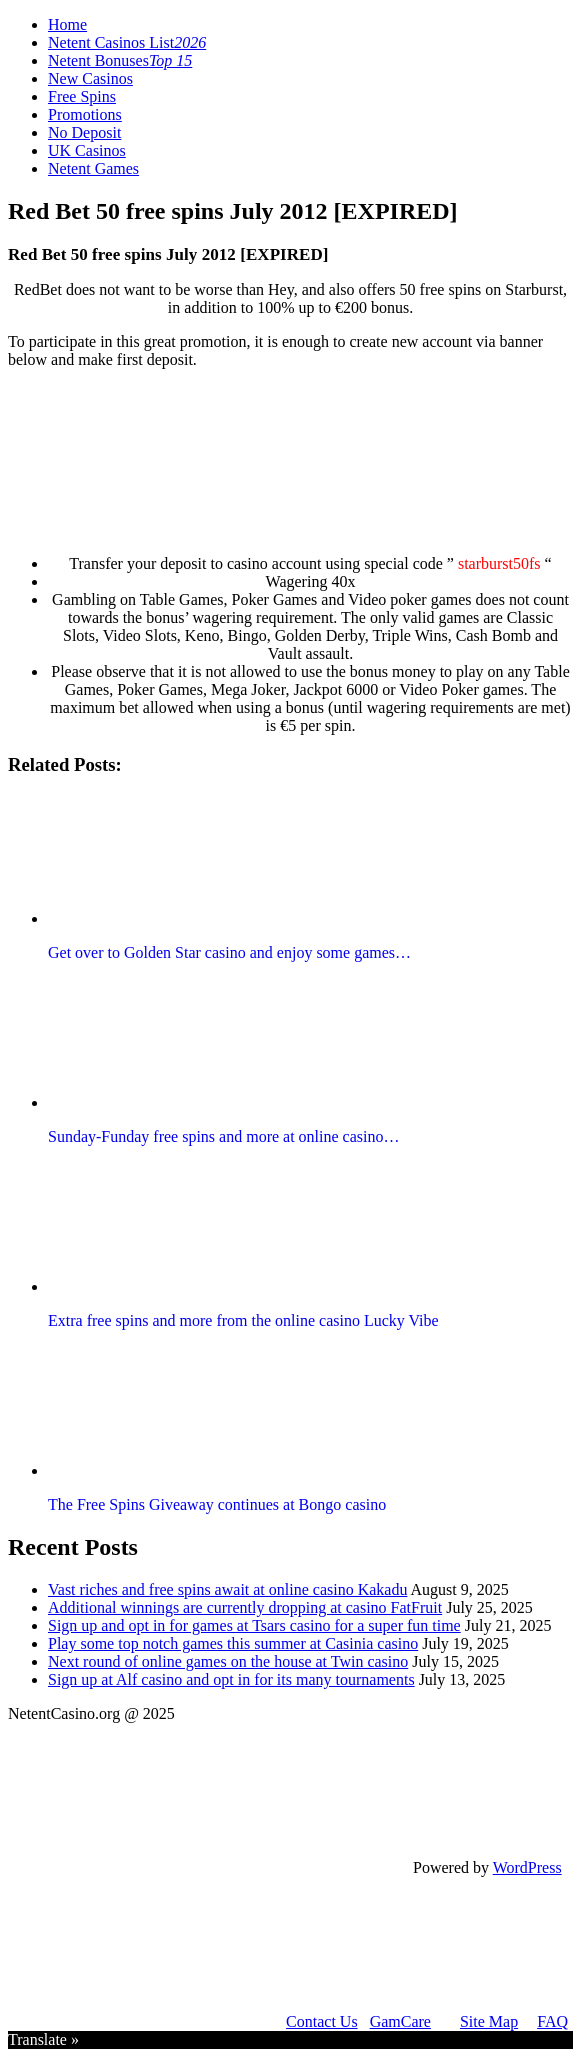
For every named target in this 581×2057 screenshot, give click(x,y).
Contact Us (322, 2021)
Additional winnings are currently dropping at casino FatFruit (245, 1607)
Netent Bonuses (120, 60)
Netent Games (93, 168)
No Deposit (84, 132)
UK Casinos (87, 150)
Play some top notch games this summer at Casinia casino (233, 1643)
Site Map (489, 2021)
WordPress (527, 1867)
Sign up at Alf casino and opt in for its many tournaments (231, 1679)
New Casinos (90, 78)
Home (67, 24)
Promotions (85, 114)
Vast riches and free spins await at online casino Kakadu (227, 1589)
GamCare (400, 2021)
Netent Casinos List (127, 42)
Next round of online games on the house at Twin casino (228, 1661)
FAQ (552, 2021)
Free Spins (82, 96)
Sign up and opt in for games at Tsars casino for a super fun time (254, 1625)
